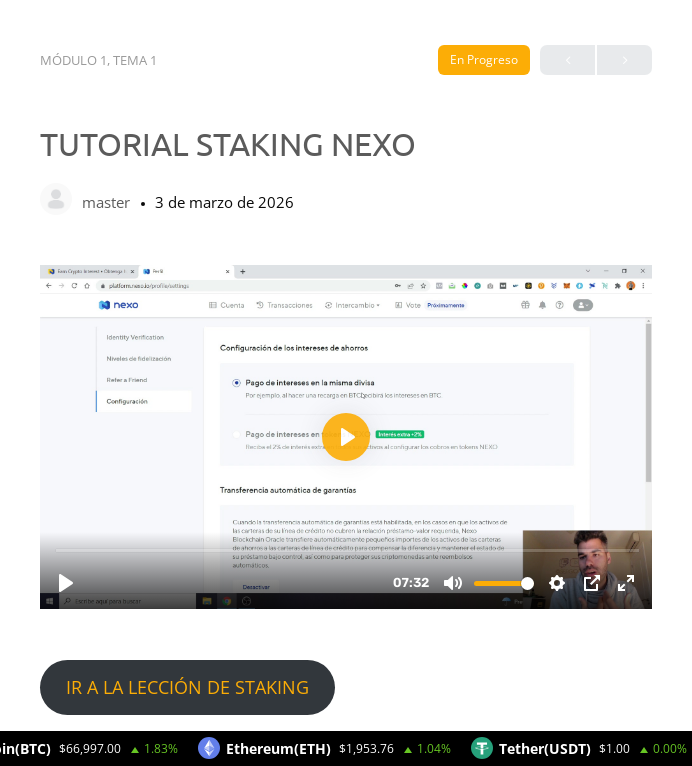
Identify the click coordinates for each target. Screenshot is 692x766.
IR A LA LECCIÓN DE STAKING (187, 687)
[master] (56, 201)
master (108, 202)
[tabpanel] (346, 489)
